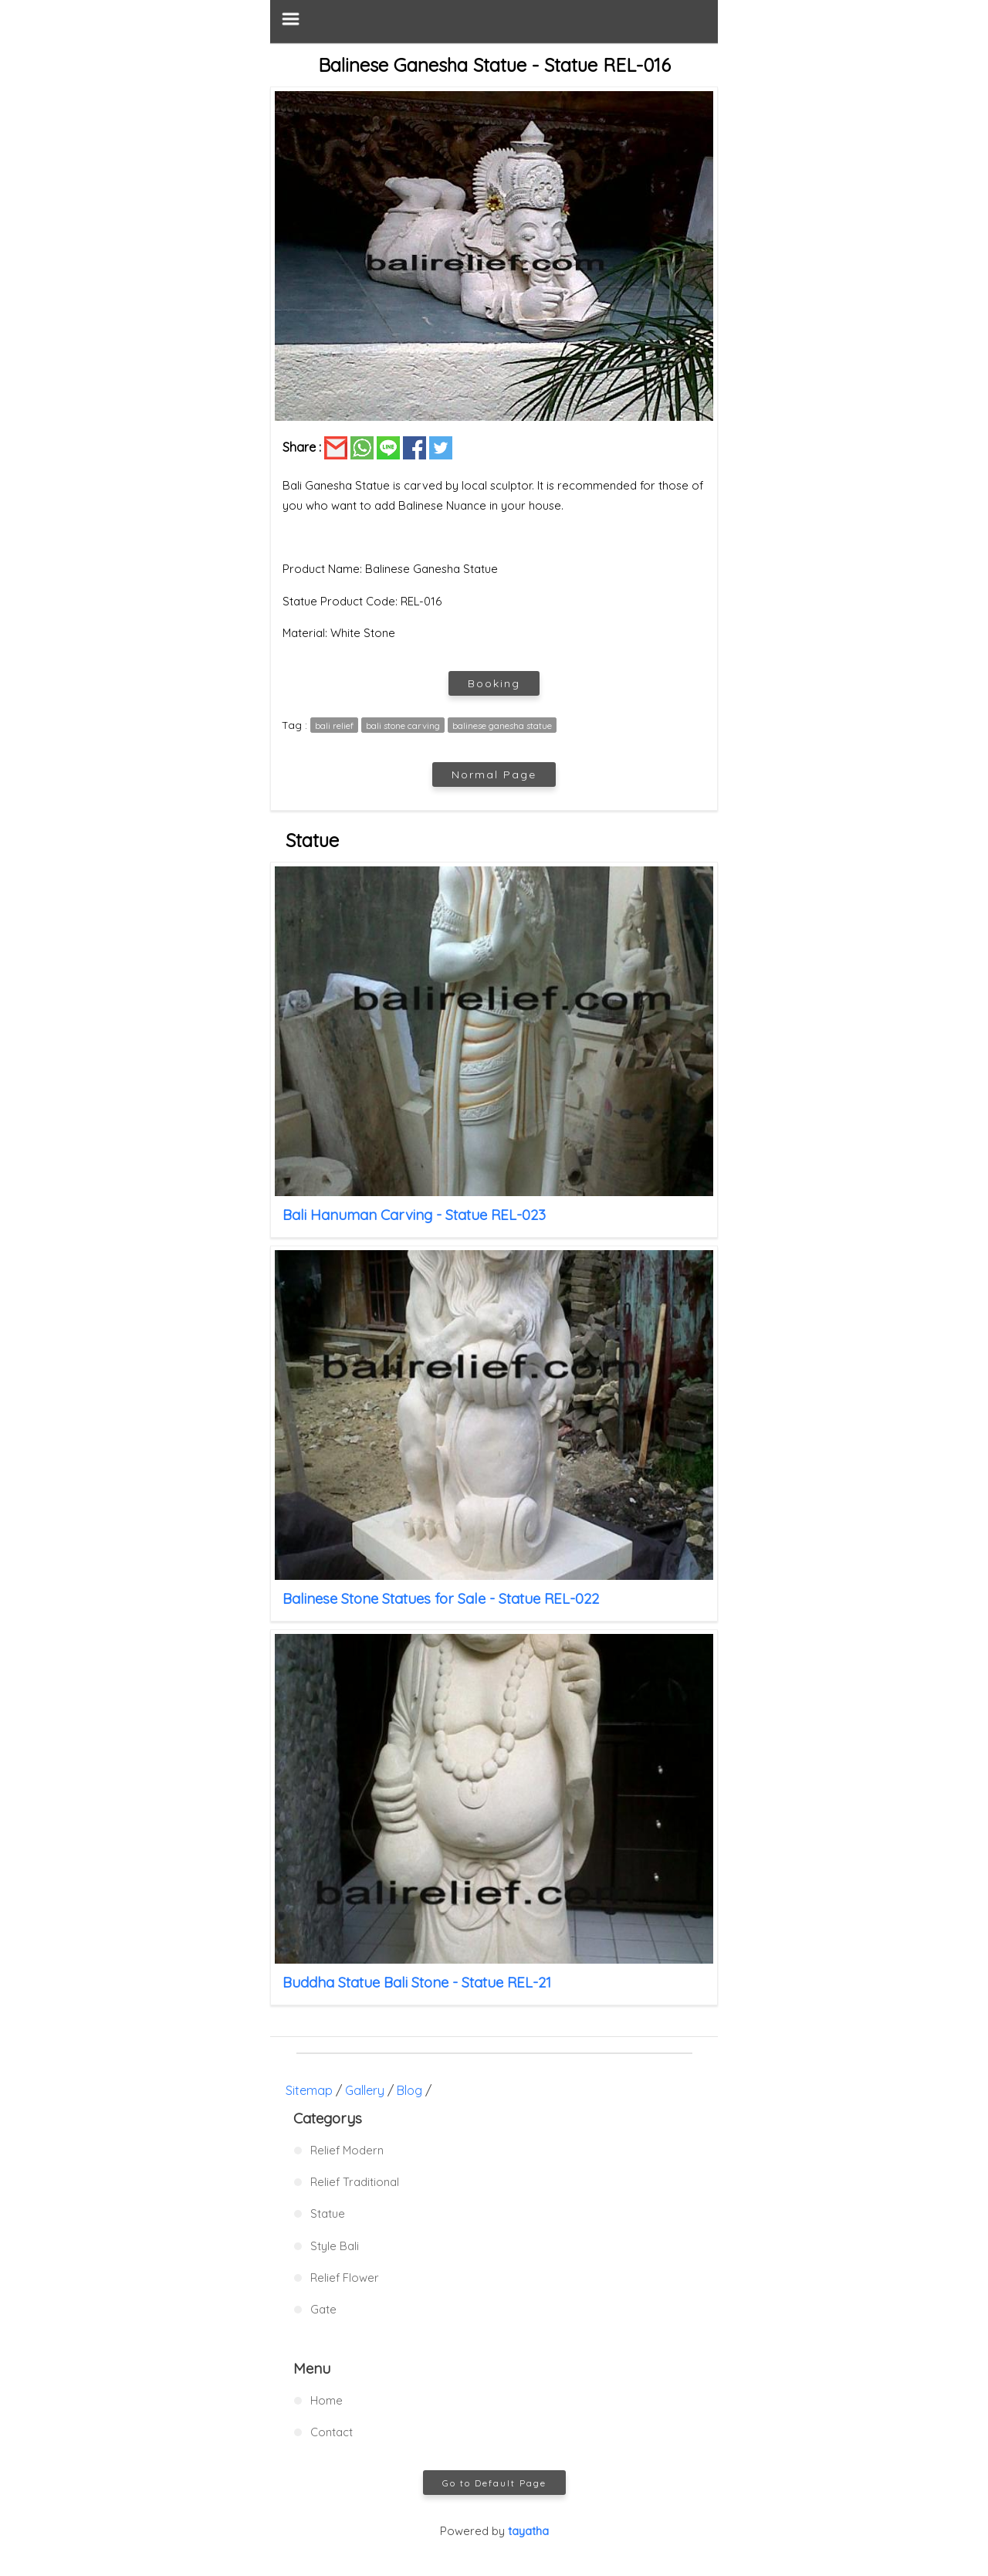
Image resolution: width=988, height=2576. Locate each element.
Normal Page (494, 774)
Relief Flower (344, 2277)
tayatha (528, 2530)
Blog (409, 2090)
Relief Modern (347, 2150)
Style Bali (334, 2246)
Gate (323, 2309)
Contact (331, 2432)
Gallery (364, 2090)
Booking (494, 683)
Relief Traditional (354, 2181)
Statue (327, 2213)
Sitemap (309, 2090)
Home (326, 2400)
